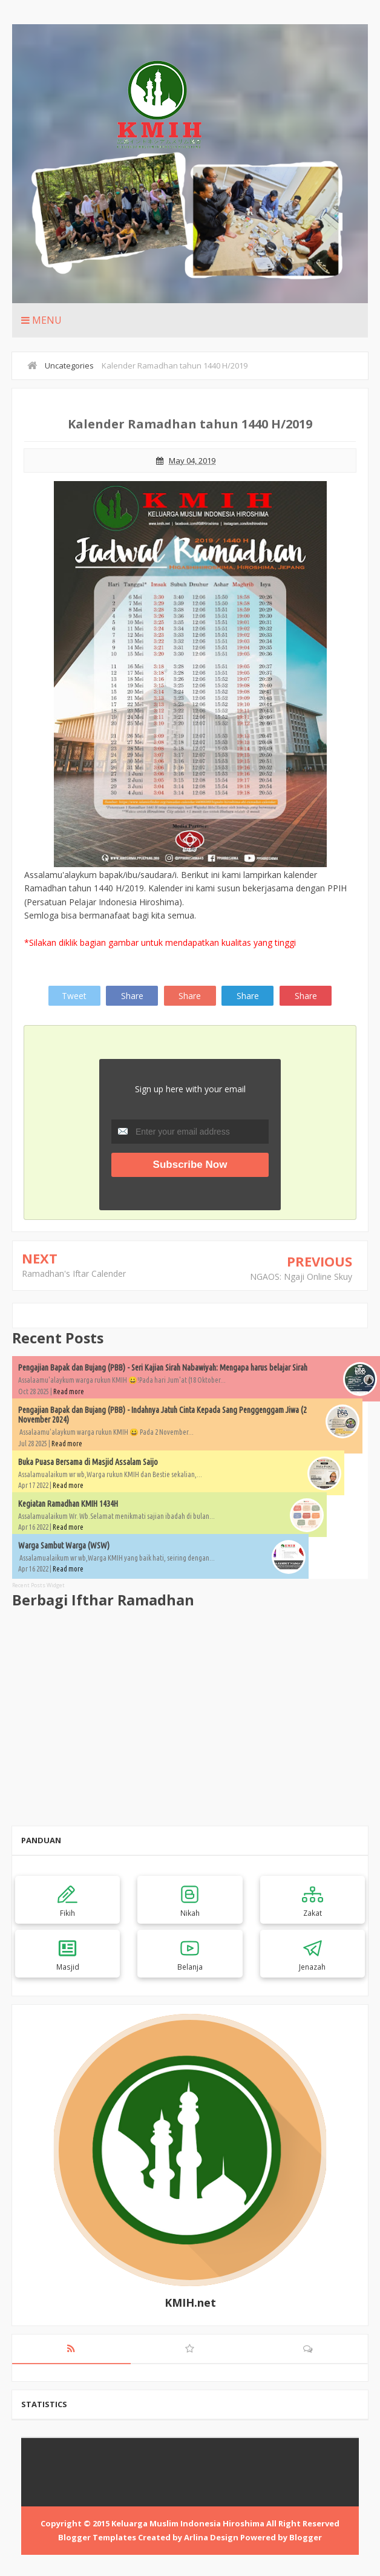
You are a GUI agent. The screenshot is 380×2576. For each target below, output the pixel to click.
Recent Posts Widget (38, 1585)
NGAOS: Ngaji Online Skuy (301, 1276)
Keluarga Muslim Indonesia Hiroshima (187, 2523)
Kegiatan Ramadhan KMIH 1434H (68, 1504)
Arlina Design (211, 2537)
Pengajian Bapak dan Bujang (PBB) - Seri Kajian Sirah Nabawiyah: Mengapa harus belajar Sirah (162, 1367)
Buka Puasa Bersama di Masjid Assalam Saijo (88, 1462)
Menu (41, 320)
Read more (68, 1391)
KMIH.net (190, 2302)
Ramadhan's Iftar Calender (74, 1273)
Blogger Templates (97, 2537)
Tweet (74, 995)
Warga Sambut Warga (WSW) (64, 1545)
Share (132, 995)
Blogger (305, 2537)
